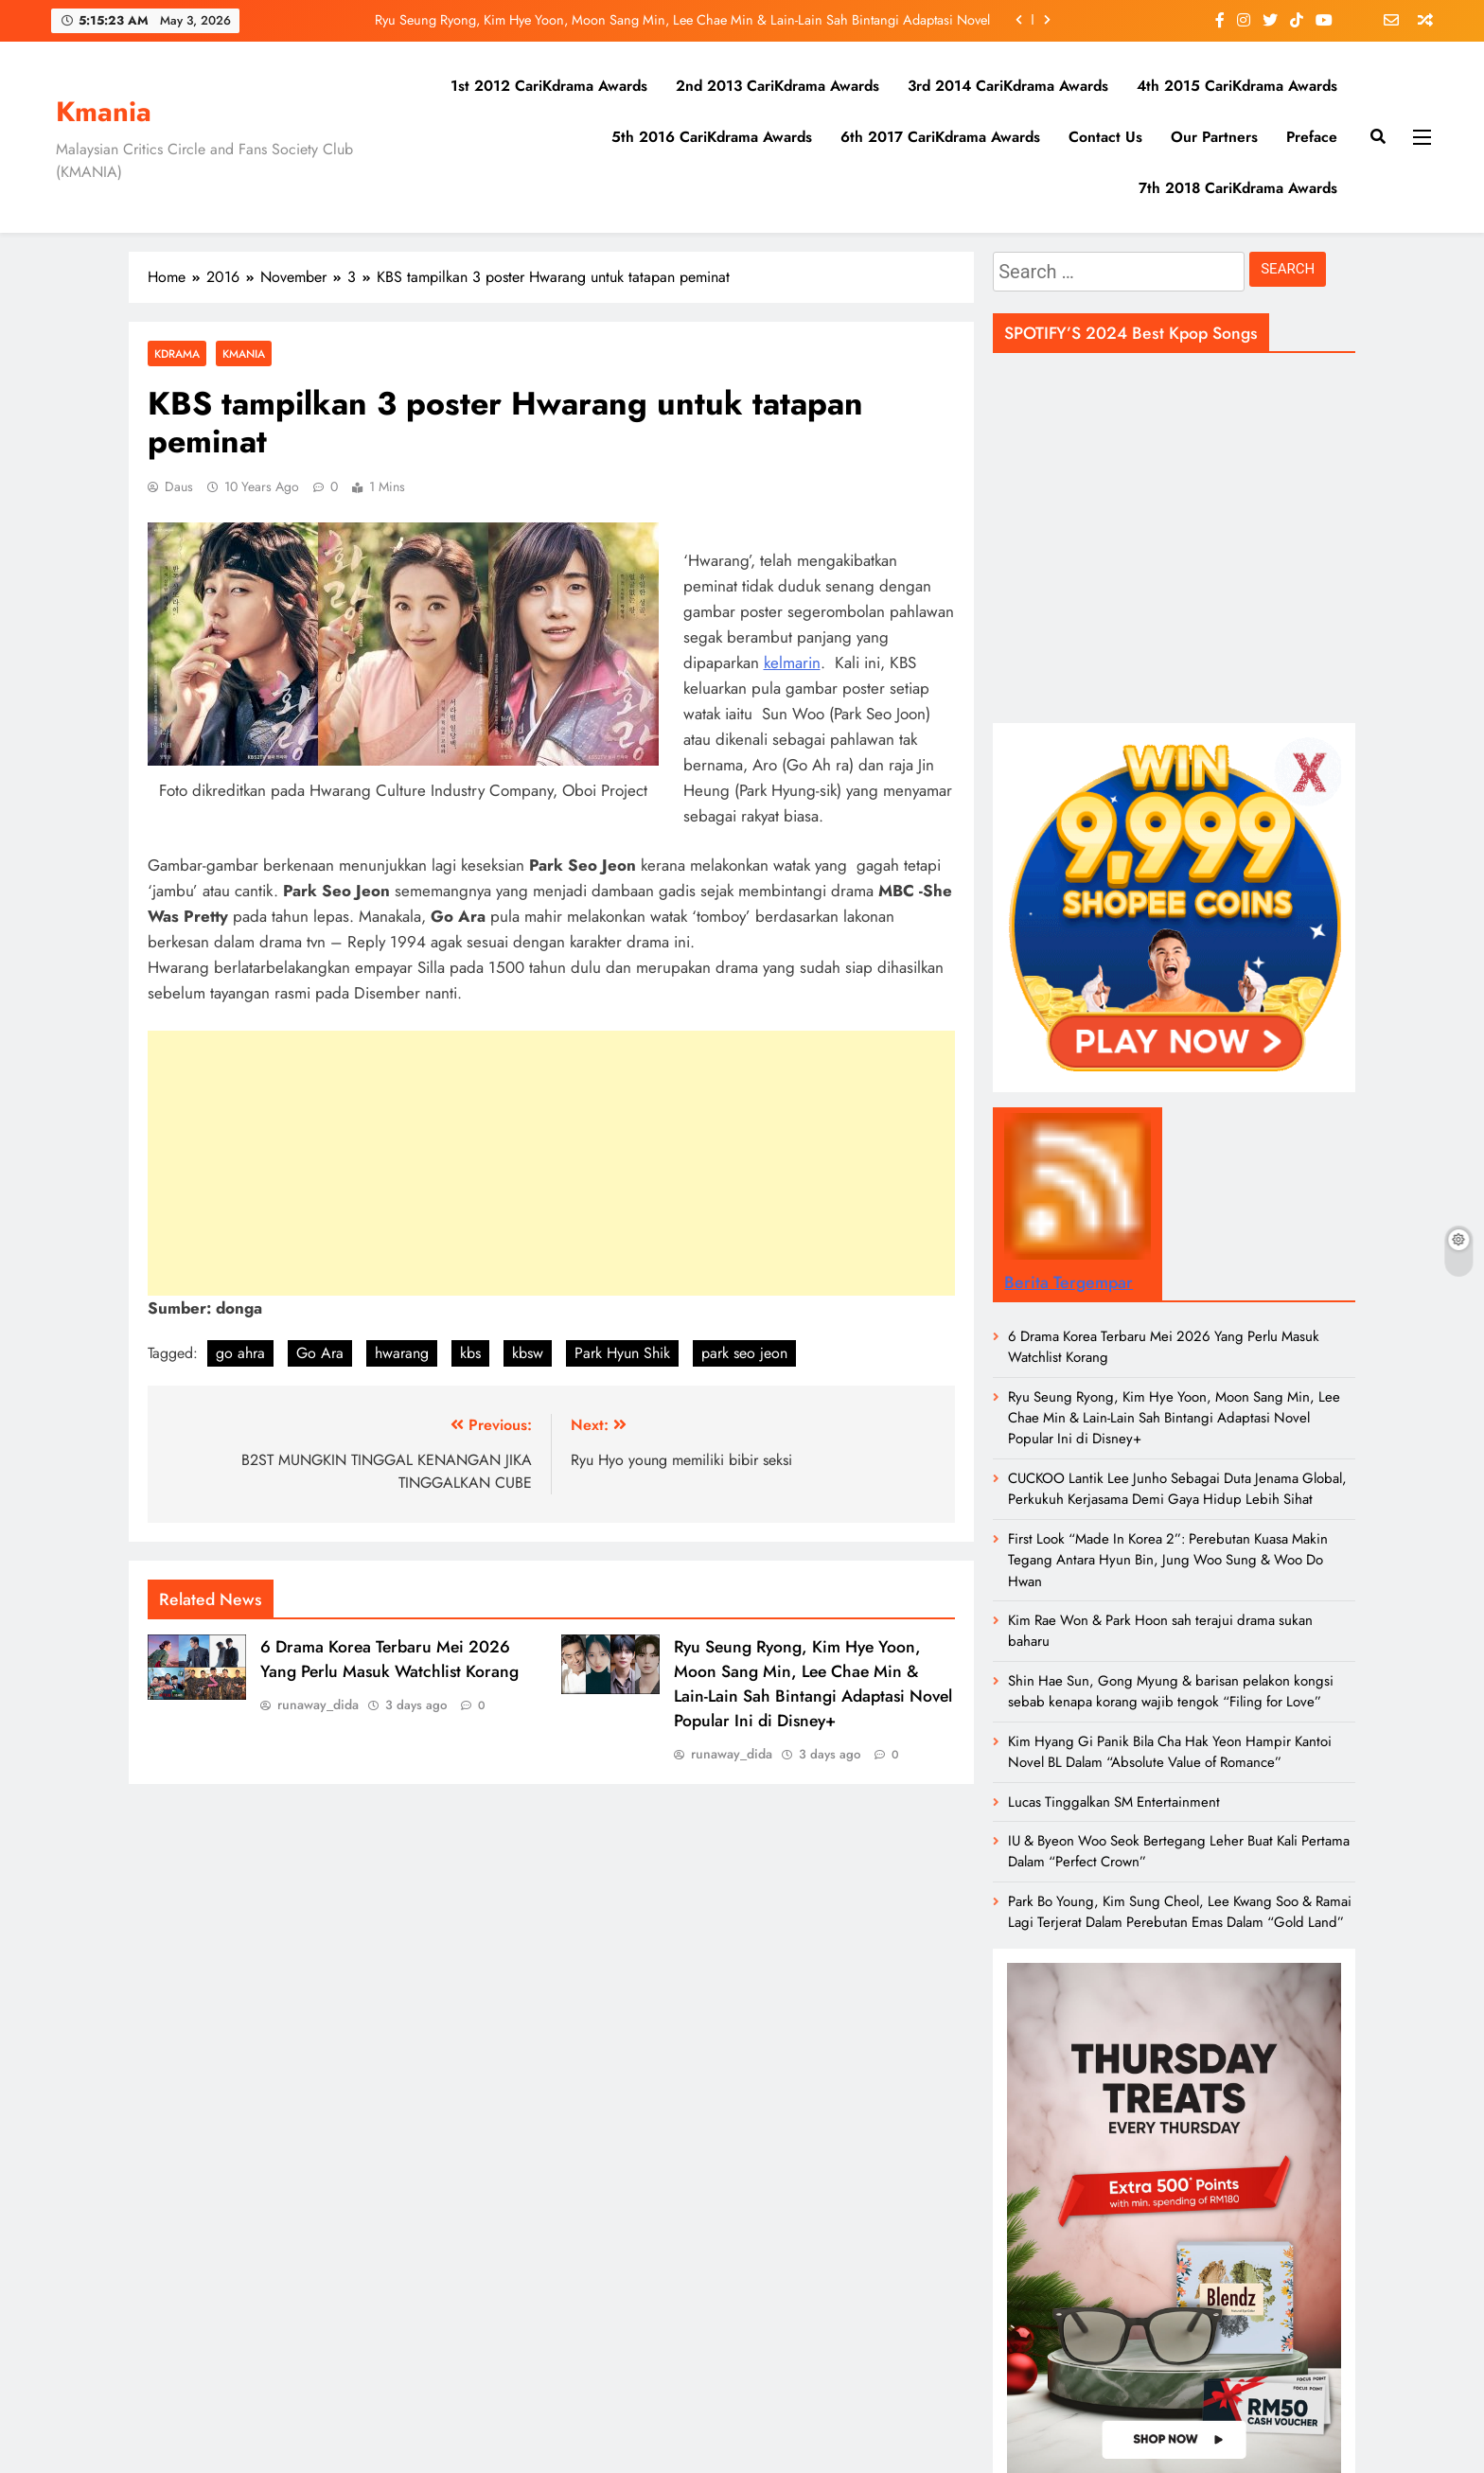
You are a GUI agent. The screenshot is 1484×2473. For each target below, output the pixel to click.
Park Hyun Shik (622, 1353)
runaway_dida (318, 1704)
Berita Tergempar (1068, 1282)
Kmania (103, 112)
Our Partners (1214, 137)
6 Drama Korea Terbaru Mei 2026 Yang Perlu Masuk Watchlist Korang (389, 1659)
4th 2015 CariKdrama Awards (1237, 86)
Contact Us (1105, 137)
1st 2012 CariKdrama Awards (548, 86)
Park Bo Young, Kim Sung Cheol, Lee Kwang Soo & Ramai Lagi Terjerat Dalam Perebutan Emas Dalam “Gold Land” (1180, 1912)
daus (179, 486)
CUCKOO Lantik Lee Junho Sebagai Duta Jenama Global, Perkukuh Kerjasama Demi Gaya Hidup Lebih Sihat (1177, 1489)
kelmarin (792, 662)
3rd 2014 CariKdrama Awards (1008, 86)
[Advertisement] (551, 1163)
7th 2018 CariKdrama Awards (1238, 188)
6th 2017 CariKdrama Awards (940, 137)
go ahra (240, 1353)
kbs (470, 1353)
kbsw (527, 1353)
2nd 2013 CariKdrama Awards (777, 86)
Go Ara (320, 1353)
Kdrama (177, 353)
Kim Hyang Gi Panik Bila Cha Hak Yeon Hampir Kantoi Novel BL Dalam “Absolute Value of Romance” (1170, 1752)
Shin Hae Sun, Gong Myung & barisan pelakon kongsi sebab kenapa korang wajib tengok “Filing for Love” (1171, 1691)
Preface (1311, 137)
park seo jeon (744, 1353)
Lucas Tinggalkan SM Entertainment (1114, 1802)
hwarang (402, 1353)
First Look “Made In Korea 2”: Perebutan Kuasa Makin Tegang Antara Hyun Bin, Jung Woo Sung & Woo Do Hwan (1168, 1560)
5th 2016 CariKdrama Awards (711, 137)
